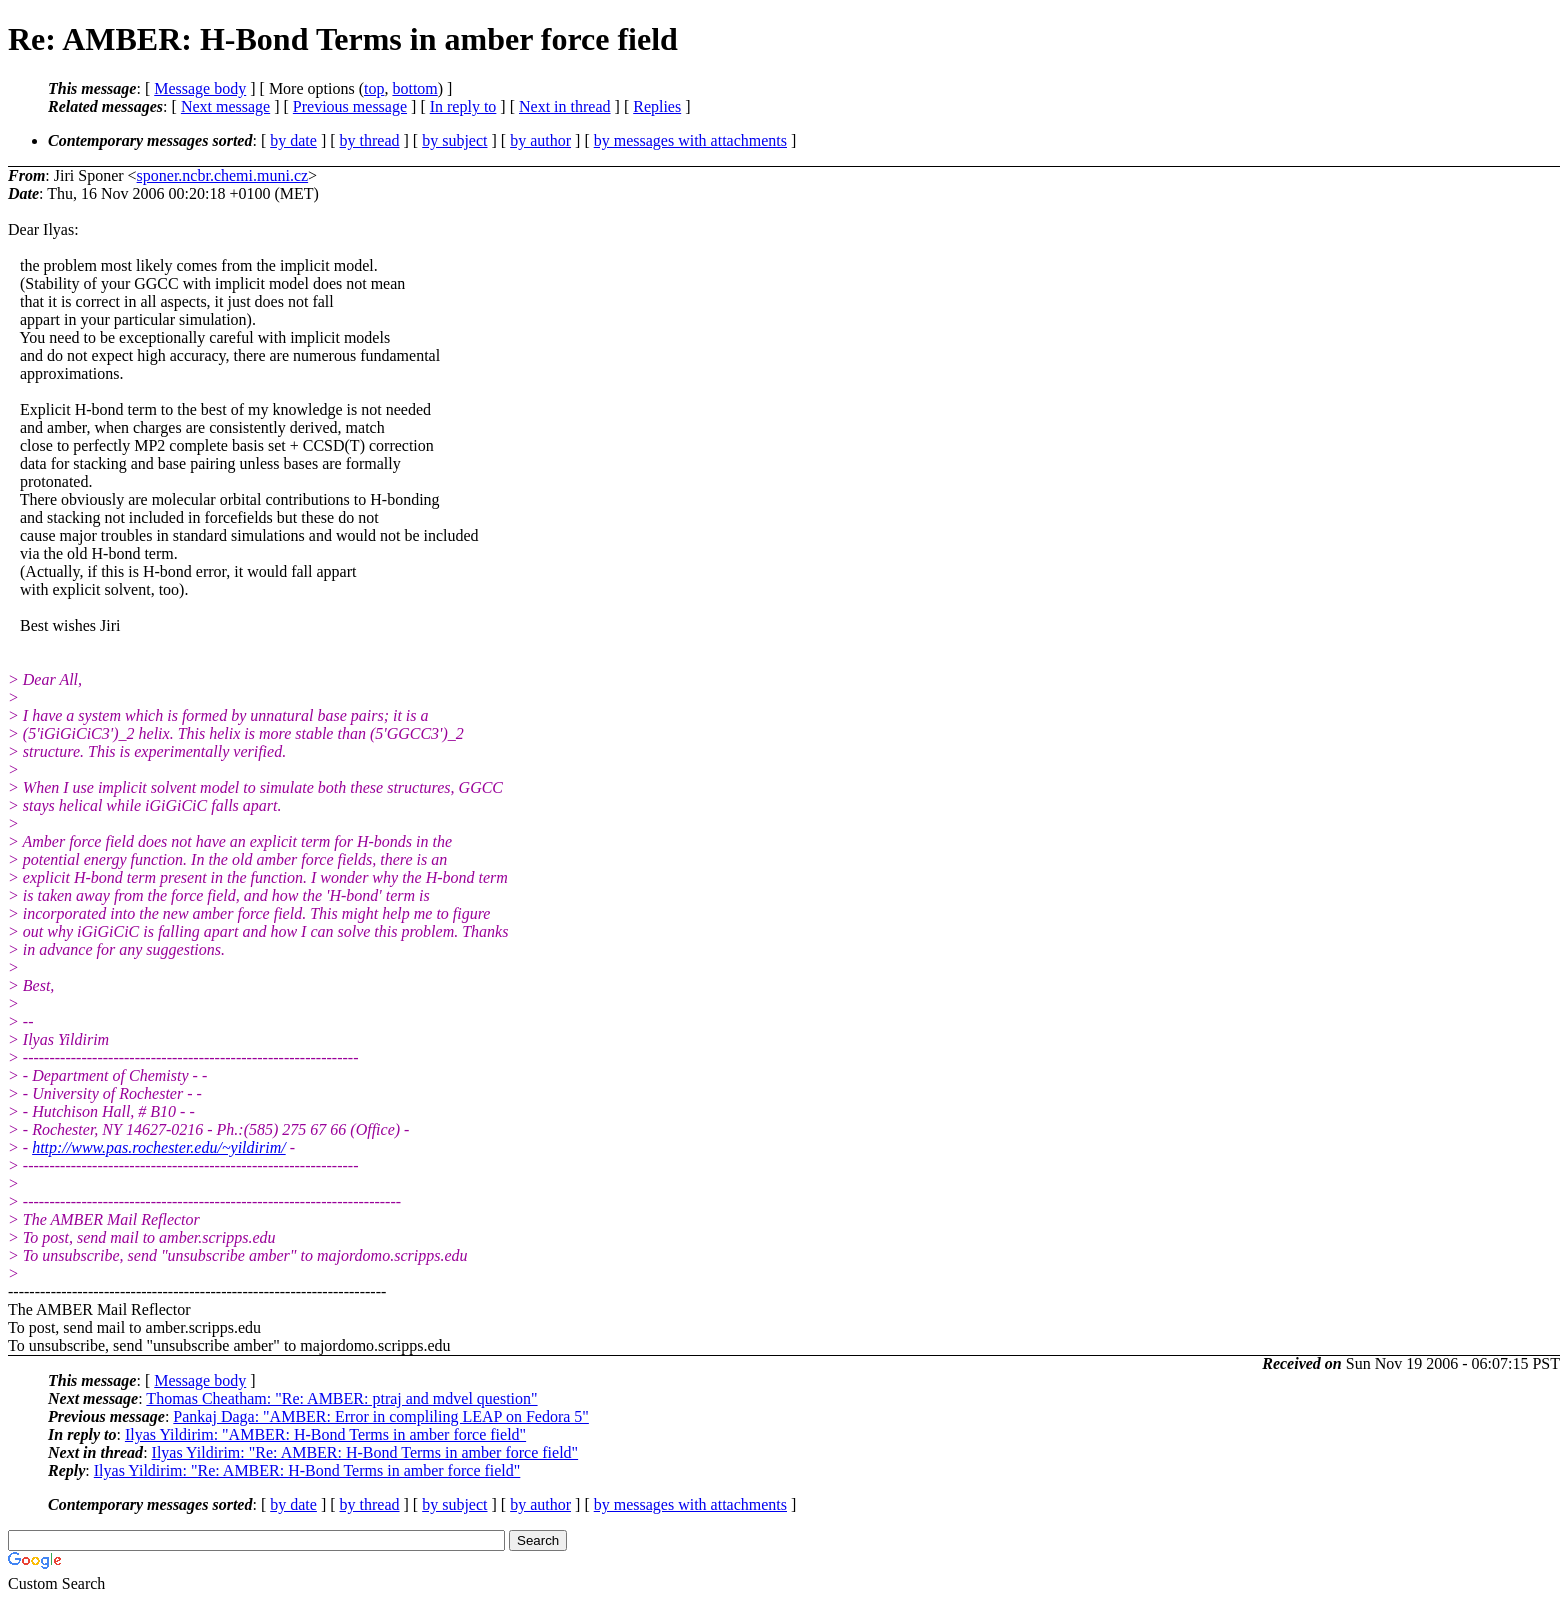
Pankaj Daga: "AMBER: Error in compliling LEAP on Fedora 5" (381, 1416)
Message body (200, 88)
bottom (414, 88)
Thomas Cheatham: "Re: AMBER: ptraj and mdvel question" (341, 1398)
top (374, 88)
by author (540, 140)
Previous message (350, 106)
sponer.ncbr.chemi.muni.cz (223, 175)
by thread (370, 140)
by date (293, 140)
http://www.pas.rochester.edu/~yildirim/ (159, 1147)
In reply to (463, 106)
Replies (657, 106)
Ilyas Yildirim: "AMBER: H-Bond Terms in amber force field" (325, 1434)
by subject (454, 140)
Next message (225, 106)
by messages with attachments (690, 140)
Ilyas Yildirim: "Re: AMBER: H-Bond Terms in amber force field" (365, 1452)
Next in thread (565, 106)
